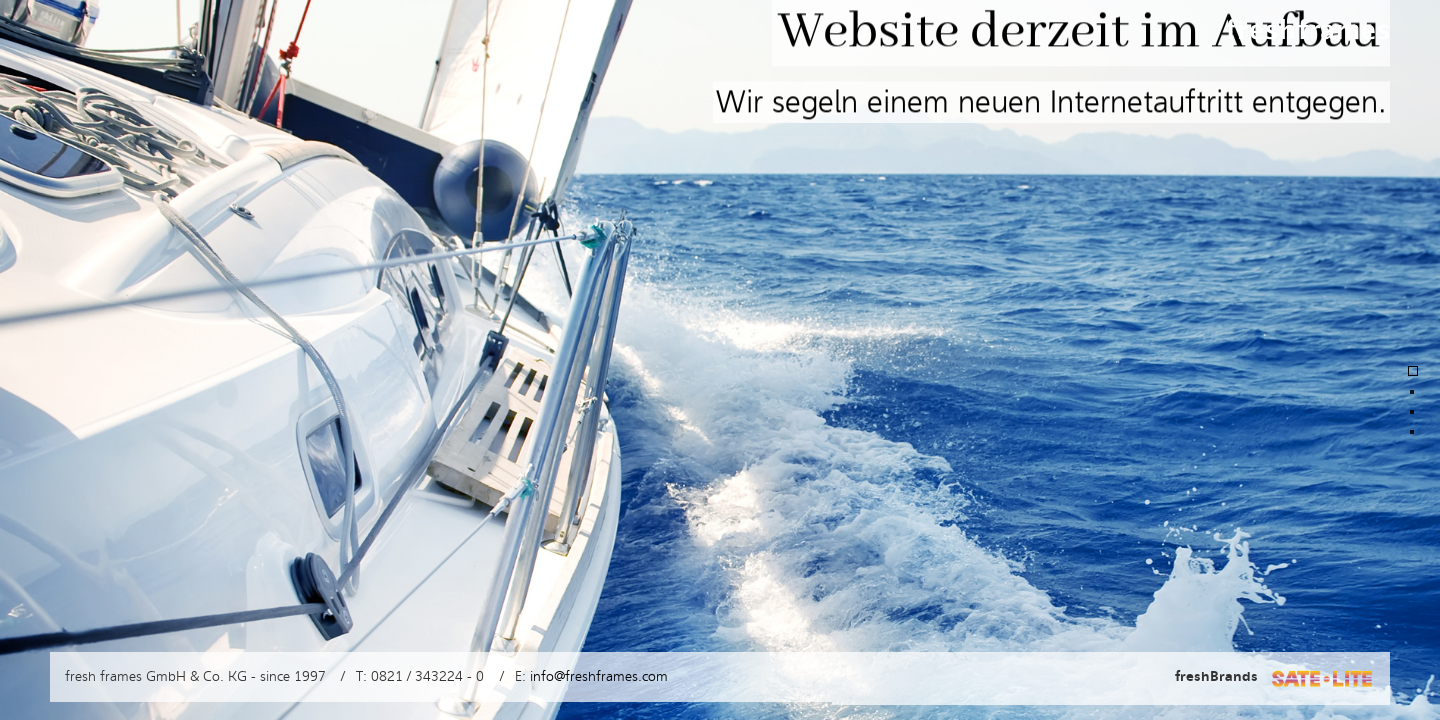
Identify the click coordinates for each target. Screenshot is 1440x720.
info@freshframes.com (599, 676)
